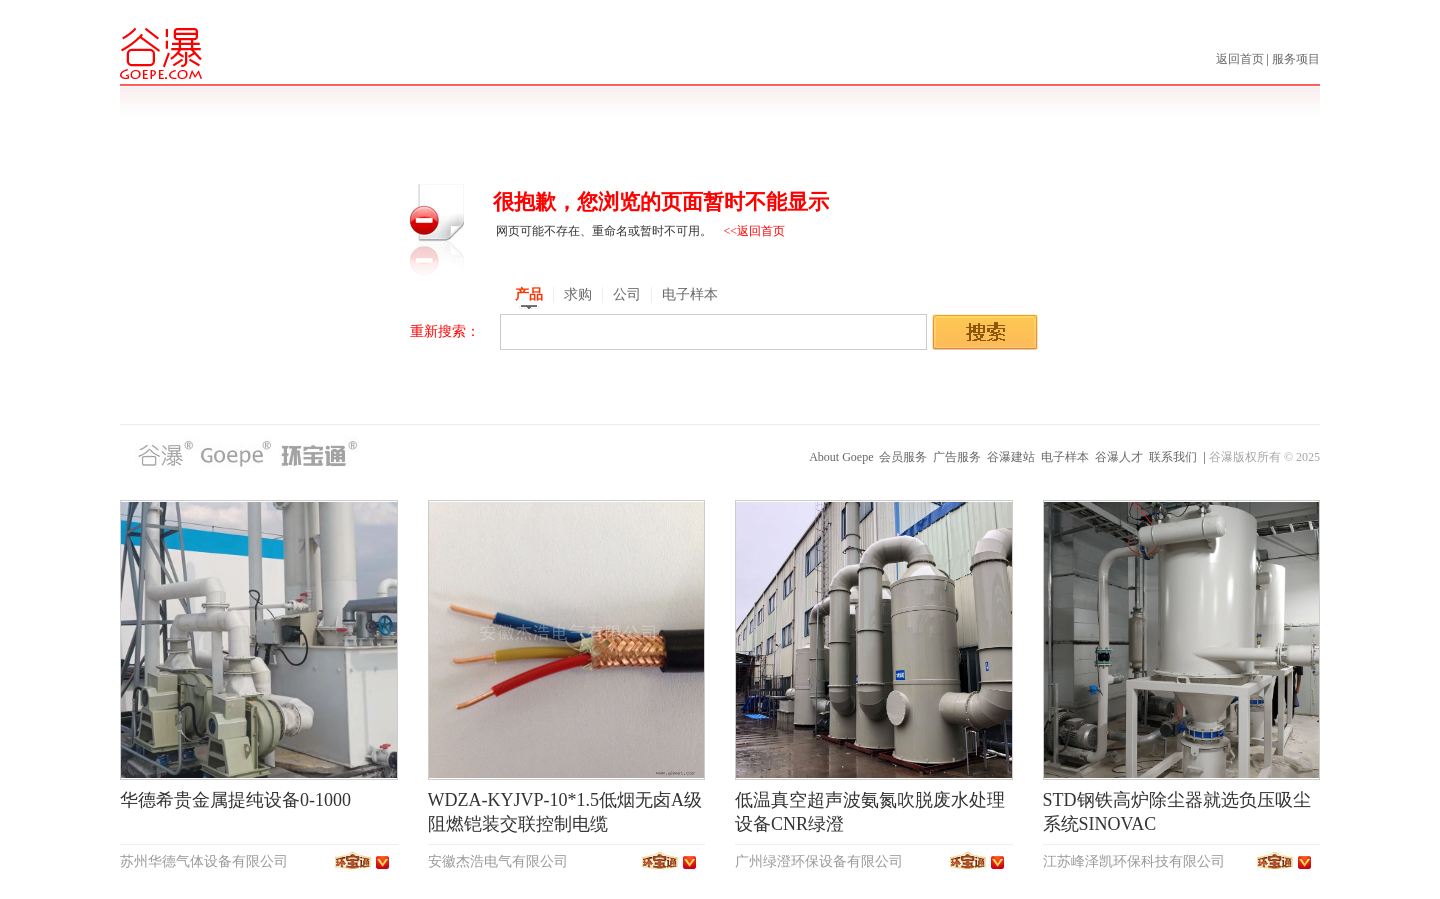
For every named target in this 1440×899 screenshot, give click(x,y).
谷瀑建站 (1011, 457)
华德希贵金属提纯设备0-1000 (235, 800)
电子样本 (1065, 457)
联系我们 (1173, 457)
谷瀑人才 (1119, 457)
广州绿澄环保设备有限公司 (819, 861)
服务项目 (1296, 59)
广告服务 (957, 457)
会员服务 (903, 457)
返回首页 (1241, 59)
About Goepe (841, 457)
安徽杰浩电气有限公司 (498, 861)
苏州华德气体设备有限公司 (204, 861)
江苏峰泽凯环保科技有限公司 (1134, 861)
